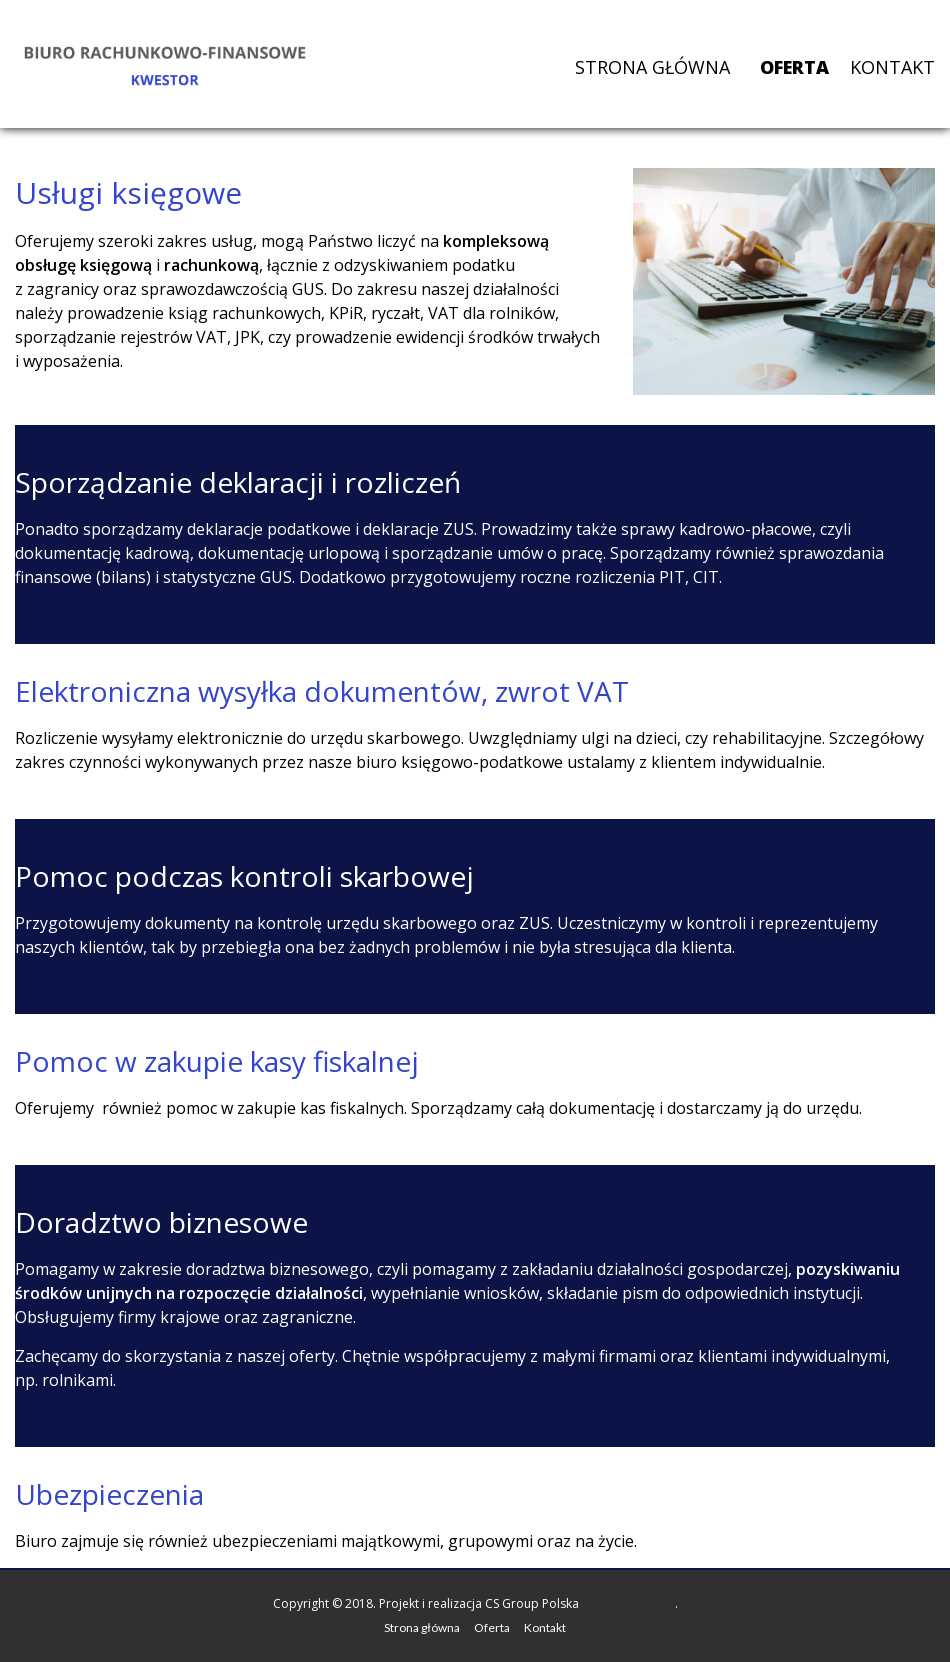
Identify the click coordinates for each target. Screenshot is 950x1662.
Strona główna (652, 67)
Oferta (794, 67)
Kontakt (892, 67)
